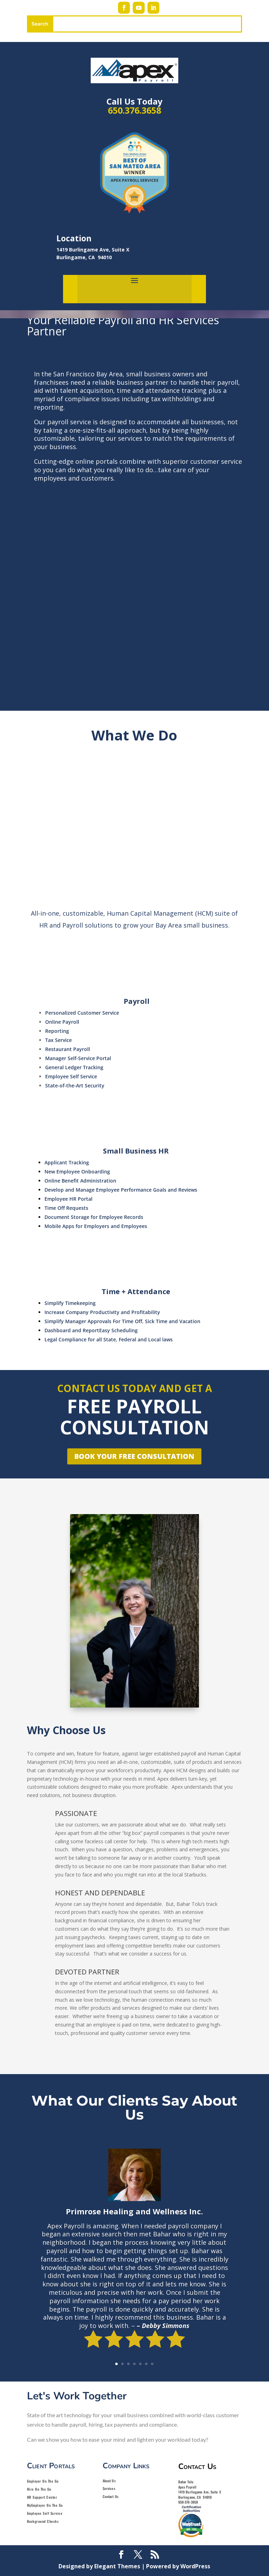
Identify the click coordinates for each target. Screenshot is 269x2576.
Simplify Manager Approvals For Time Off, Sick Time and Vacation (122, 1321)
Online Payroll (62, 1022)
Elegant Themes (117, 2566)
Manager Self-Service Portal (78, 1058)
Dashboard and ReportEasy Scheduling (91, 1330)
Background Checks (43, 2521)
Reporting (57, 1031)
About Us (109, 2481)
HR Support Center (42, 2497)
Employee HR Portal (68, 1198)
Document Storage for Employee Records (93, 1217)
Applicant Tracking (66, 1162)
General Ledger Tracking (74, 1067)
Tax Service (58, 1040)
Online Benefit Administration (80, 1180)
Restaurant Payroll (67, 1049)
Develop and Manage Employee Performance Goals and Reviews (120, 1189)
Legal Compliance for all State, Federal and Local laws (108, 1339)
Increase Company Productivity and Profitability (102, 1312)
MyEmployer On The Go (45, 2505)
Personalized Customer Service (82, 1012)
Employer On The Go (43, 2481)
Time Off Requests (66, 1208)
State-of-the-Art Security (74, 1085)
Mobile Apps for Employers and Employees (95, 1226)
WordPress (195, 2566)
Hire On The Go (39, 2489)
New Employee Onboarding (77, 1171)
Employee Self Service (71, 1076)
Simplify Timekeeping (70, 1303)
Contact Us (110, 2497)
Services (109, 2488)
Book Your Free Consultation (134, 1456)
